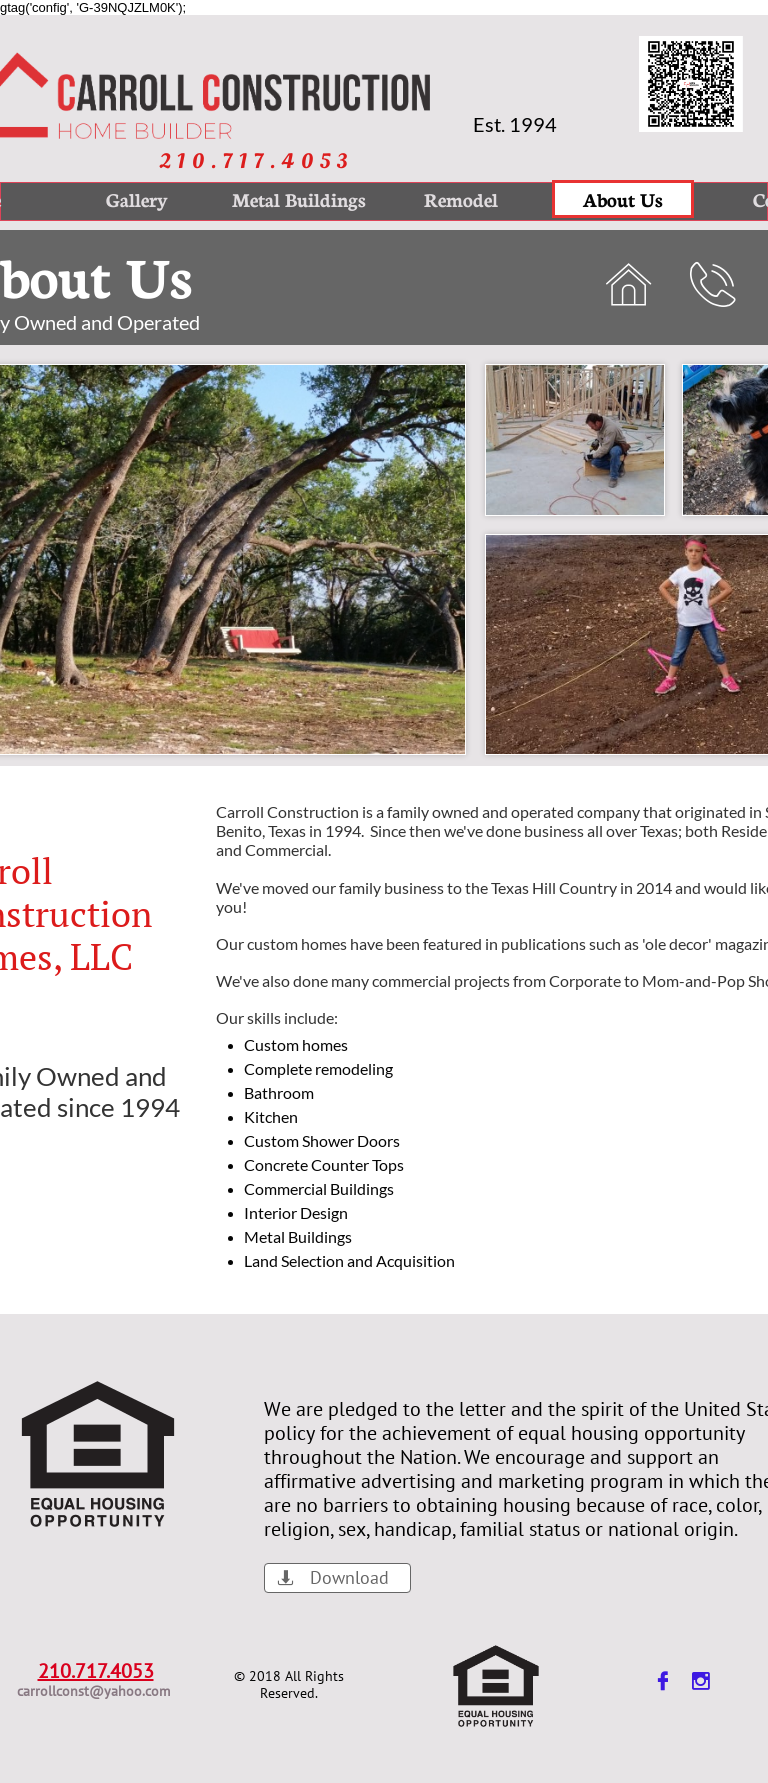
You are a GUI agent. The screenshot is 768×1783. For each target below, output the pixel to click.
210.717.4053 (96, 1671)
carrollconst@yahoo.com (93, 1691)
